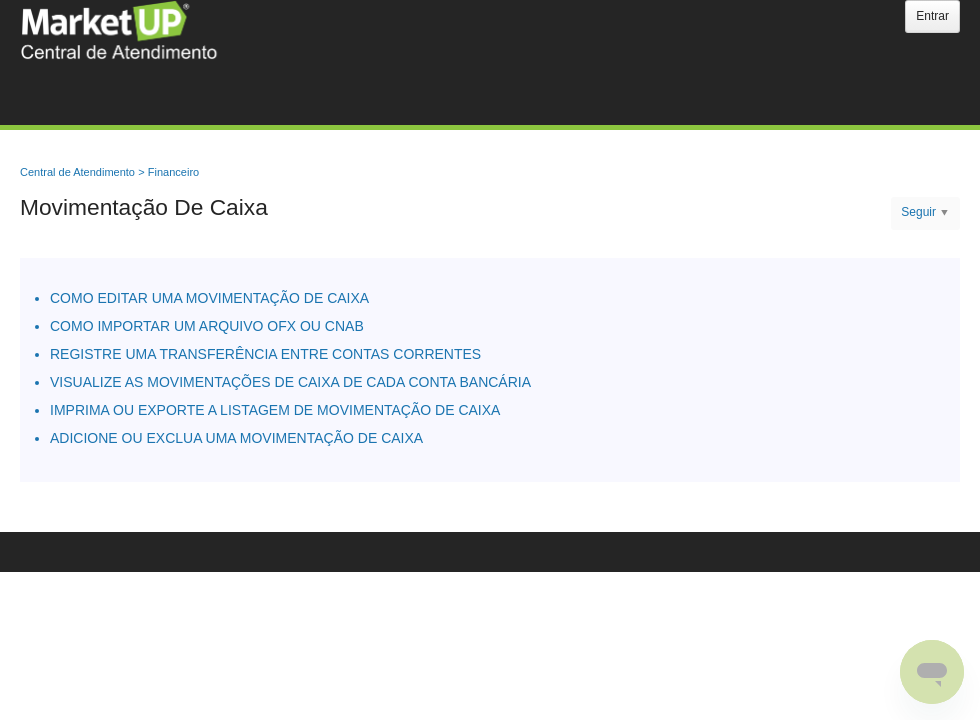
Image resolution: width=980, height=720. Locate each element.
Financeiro (173, 172)
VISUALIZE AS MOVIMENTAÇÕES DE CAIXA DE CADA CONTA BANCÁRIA (290, 382)
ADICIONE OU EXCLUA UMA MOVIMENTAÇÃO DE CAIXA (236, 438)
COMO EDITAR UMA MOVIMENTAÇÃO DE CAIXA (209, 298)
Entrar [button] (932, 16)
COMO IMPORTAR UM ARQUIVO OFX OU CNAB (207, 326)
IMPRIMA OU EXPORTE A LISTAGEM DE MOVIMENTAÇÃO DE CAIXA (275, 410)
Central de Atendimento (77, 172)
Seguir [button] (918, 212)
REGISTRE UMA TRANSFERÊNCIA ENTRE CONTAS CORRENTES (265, 354)
